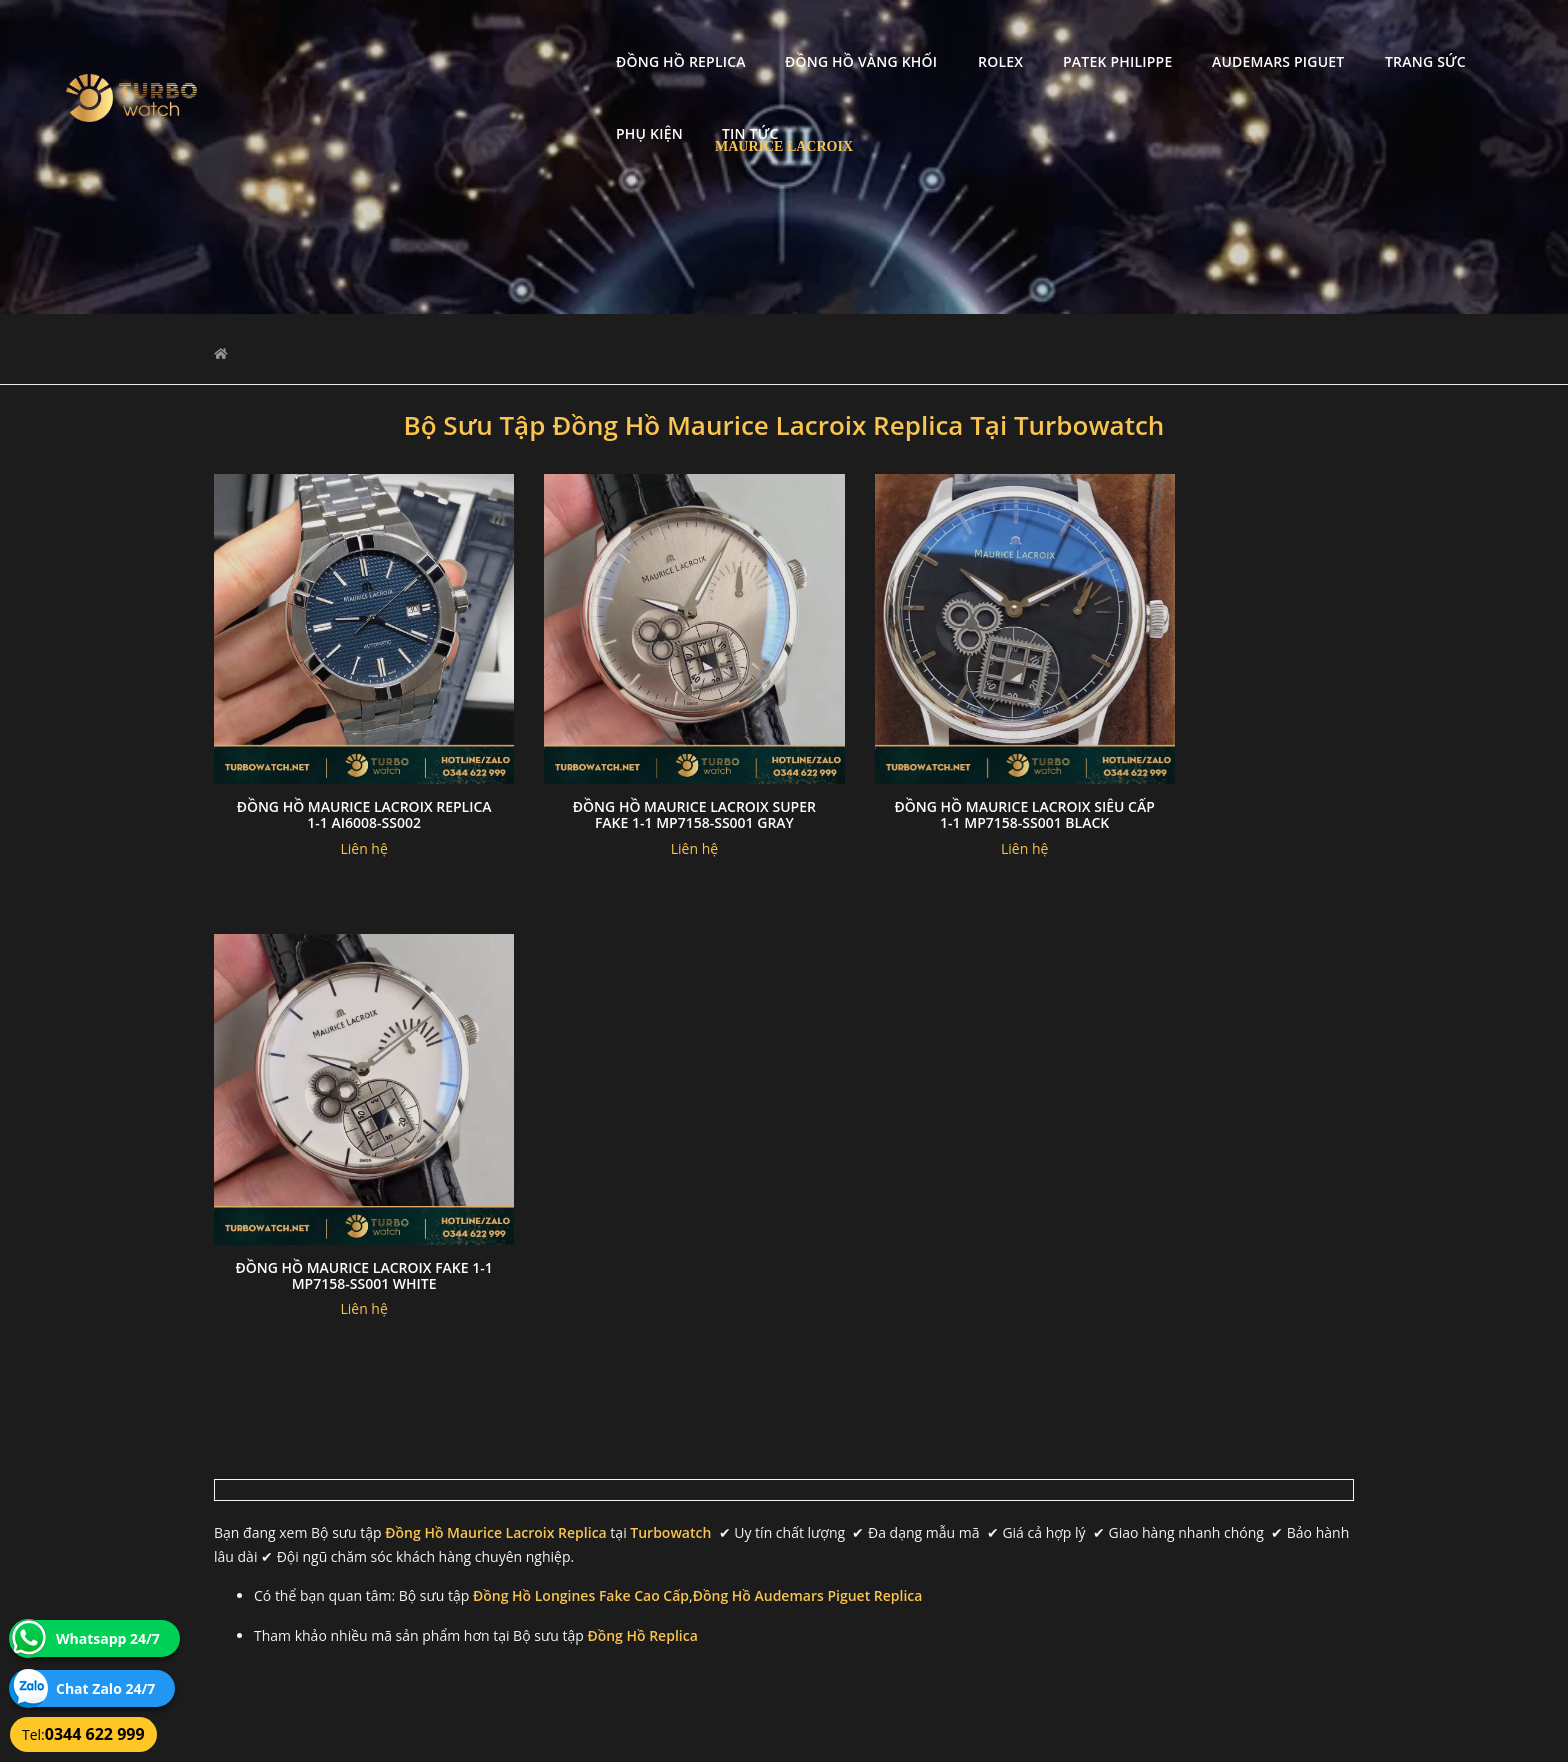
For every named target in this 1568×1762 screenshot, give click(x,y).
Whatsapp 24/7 (108, 1638)
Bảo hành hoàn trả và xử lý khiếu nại (935, 1510)
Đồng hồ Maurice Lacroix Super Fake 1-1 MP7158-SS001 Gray (638, 792)
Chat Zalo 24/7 (105, 1688)
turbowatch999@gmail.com (327, 1581)
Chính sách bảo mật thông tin (686, 1510)
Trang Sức (1259, 35)
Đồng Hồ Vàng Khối (695, 35)
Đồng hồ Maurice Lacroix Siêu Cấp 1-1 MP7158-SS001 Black (930, 784)
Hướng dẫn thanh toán (667, 1534)
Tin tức (1474, 35)
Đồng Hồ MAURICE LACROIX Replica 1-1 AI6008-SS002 (345, 784)
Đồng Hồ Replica (515, 35)
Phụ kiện (1373, 35)
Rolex (834, 35)
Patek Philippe (951, 35)
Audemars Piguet (1112, 35)
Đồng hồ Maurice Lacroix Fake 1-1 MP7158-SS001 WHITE (1223, 784)
